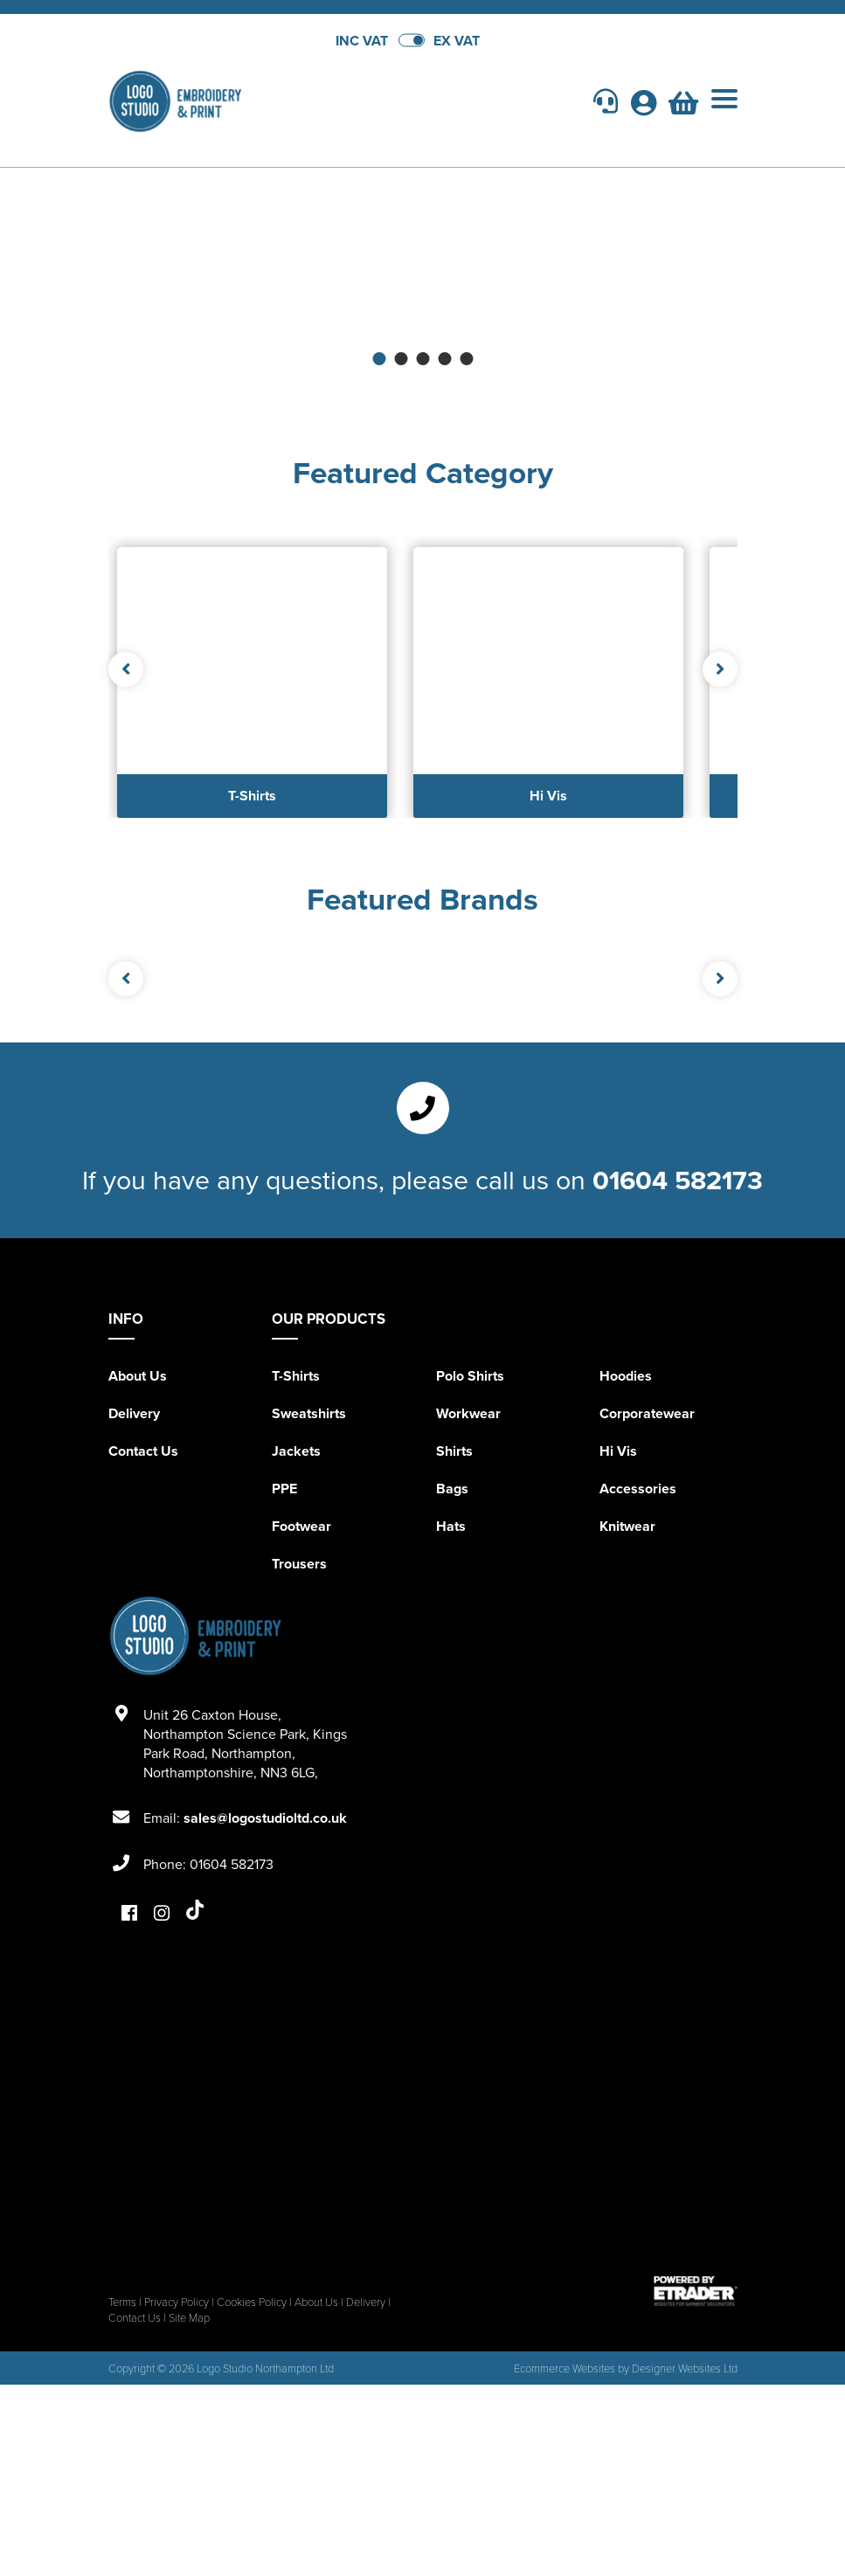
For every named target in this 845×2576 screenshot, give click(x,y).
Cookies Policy (252, 2301)
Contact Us (143, 1451)
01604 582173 (677, 1179)
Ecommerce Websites (564, 2368)
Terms (122, 2301)
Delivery (134, 1413)
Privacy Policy (176, 2301)
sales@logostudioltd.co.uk (265, 1818)
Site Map (189, 2317)
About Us (137, 1376)
